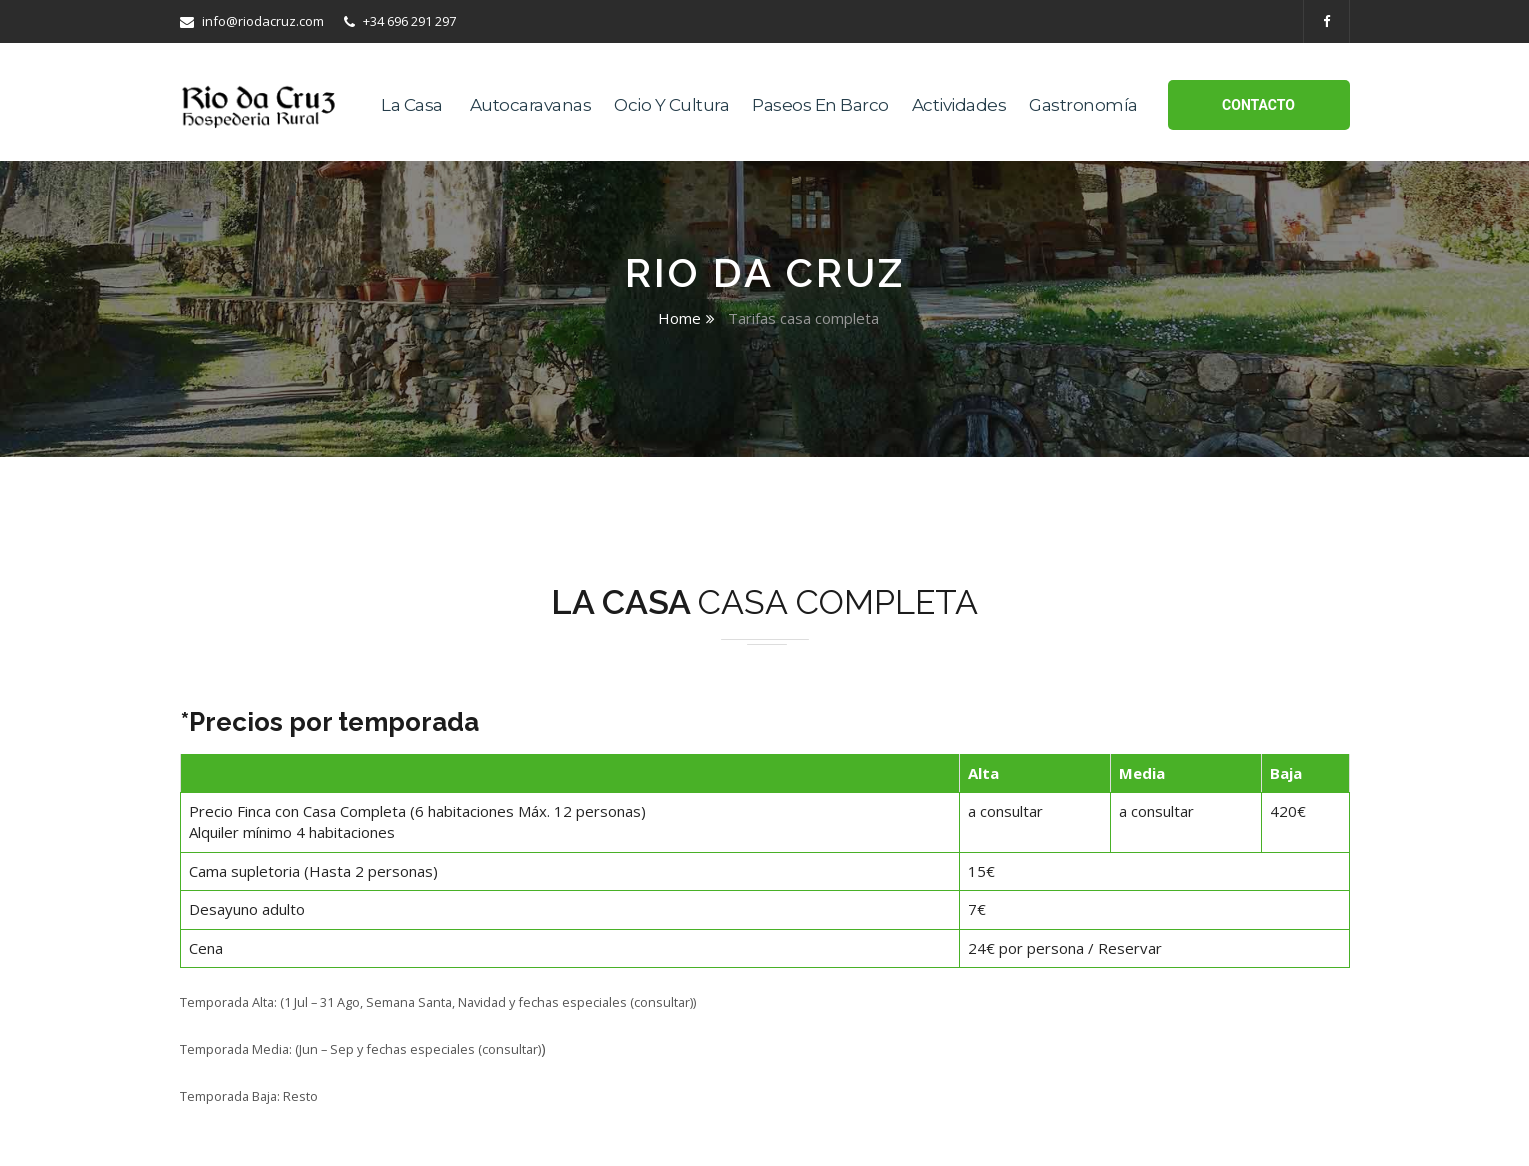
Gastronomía (1083, 105)
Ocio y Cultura (671, 105)
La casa (412, 105)
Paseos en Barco (820, 105)
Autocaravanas (531, 105)
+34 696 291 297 (400, 21)
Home (679, 318)
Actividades (959, 105)
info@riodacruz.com (252, 21)
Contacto (1258, 105)
